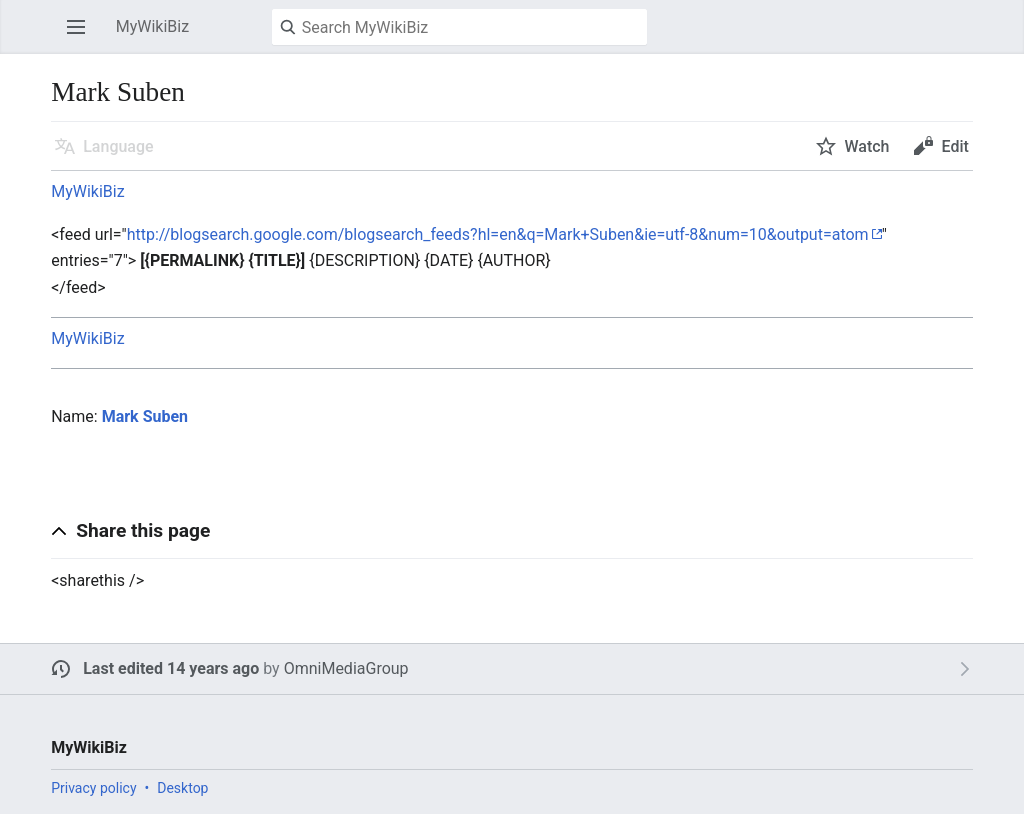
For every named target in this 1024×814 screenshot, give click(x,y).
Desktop (182, 788)
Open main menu (82, 36)
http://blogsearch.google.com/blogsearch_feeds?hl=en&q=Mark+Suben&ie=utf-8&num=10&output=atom (498, 234)
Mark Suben (145, 416)
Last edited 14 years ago (171, 668)
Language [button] (118, 146)
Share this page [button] (143, 530)
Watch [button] (866, 146)
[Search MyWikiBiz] (459, 27)
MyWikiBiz (87, 191)
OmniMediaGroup (346, 668)
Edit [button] (954, 146)
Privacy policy (93, 788)
